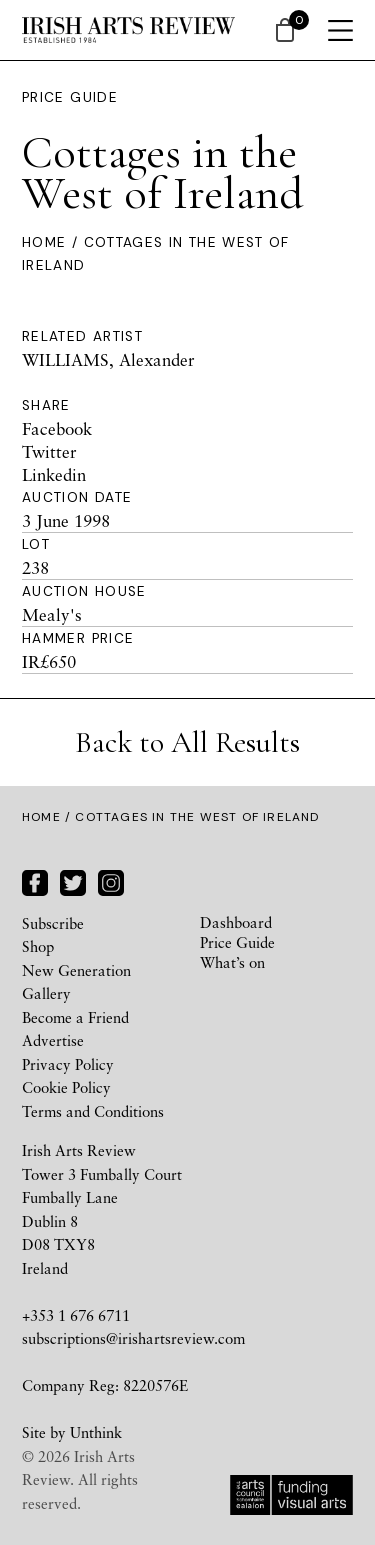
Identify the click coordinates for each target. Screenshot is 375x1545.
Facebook (57, 428)
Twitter (49, 451)
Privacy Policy (68, 1064)
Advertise (53, 1040)
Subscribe (53, 923)
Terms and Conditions (93, 1111)
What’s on (232, 962)
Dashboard (236, 922)
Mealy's (52, 614)
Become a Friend (75, 1017)
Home (44, 242)
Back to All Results (187, 742)
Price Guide (70, 97)
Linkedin (54, 474)
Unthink (96, 1432)
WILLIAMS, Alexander (108, 359)
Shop (38, 946)
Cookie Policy (66, 1087)
